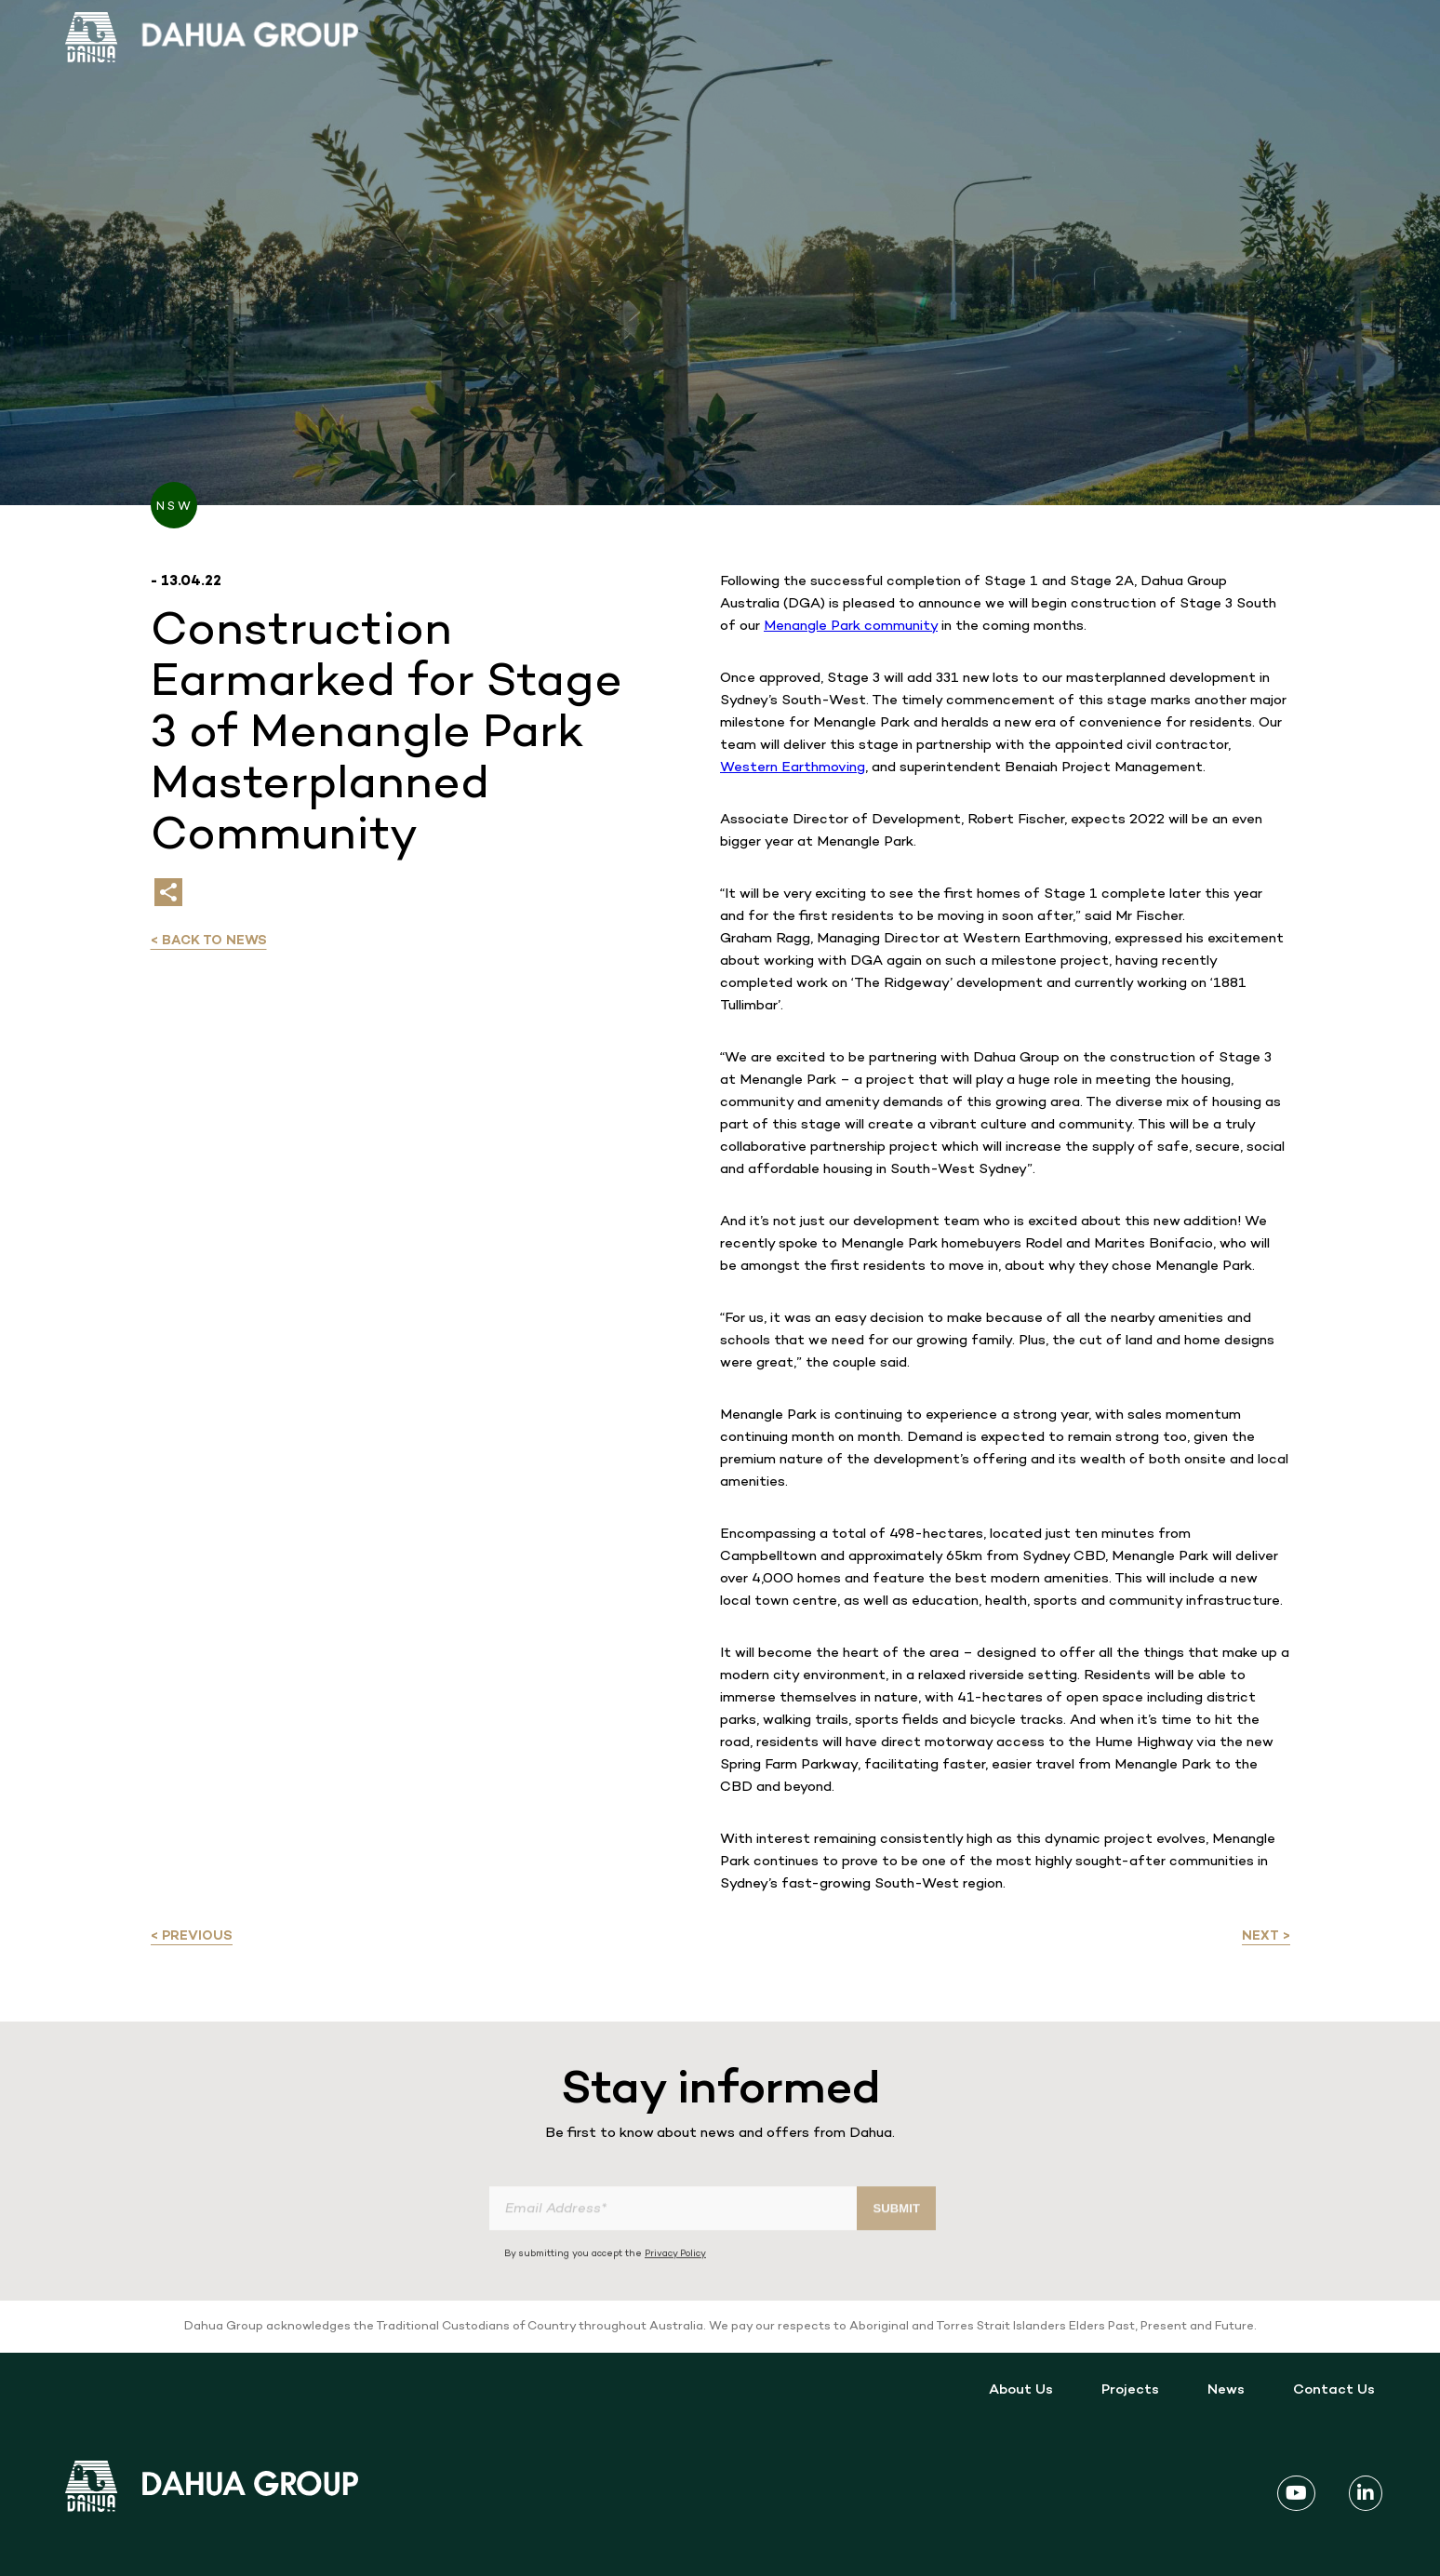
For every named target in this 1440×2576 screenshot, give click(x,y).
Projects (1130, 2390)
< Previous (192, 1936)
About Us (1021, 2390)
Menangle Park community (851, 626)
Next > (1266, 1936)
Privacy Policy (675, 2285)
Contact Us (1334, 2390)
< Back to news (209, 941)
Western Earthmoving (792, 767)
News (1226, 2390)
